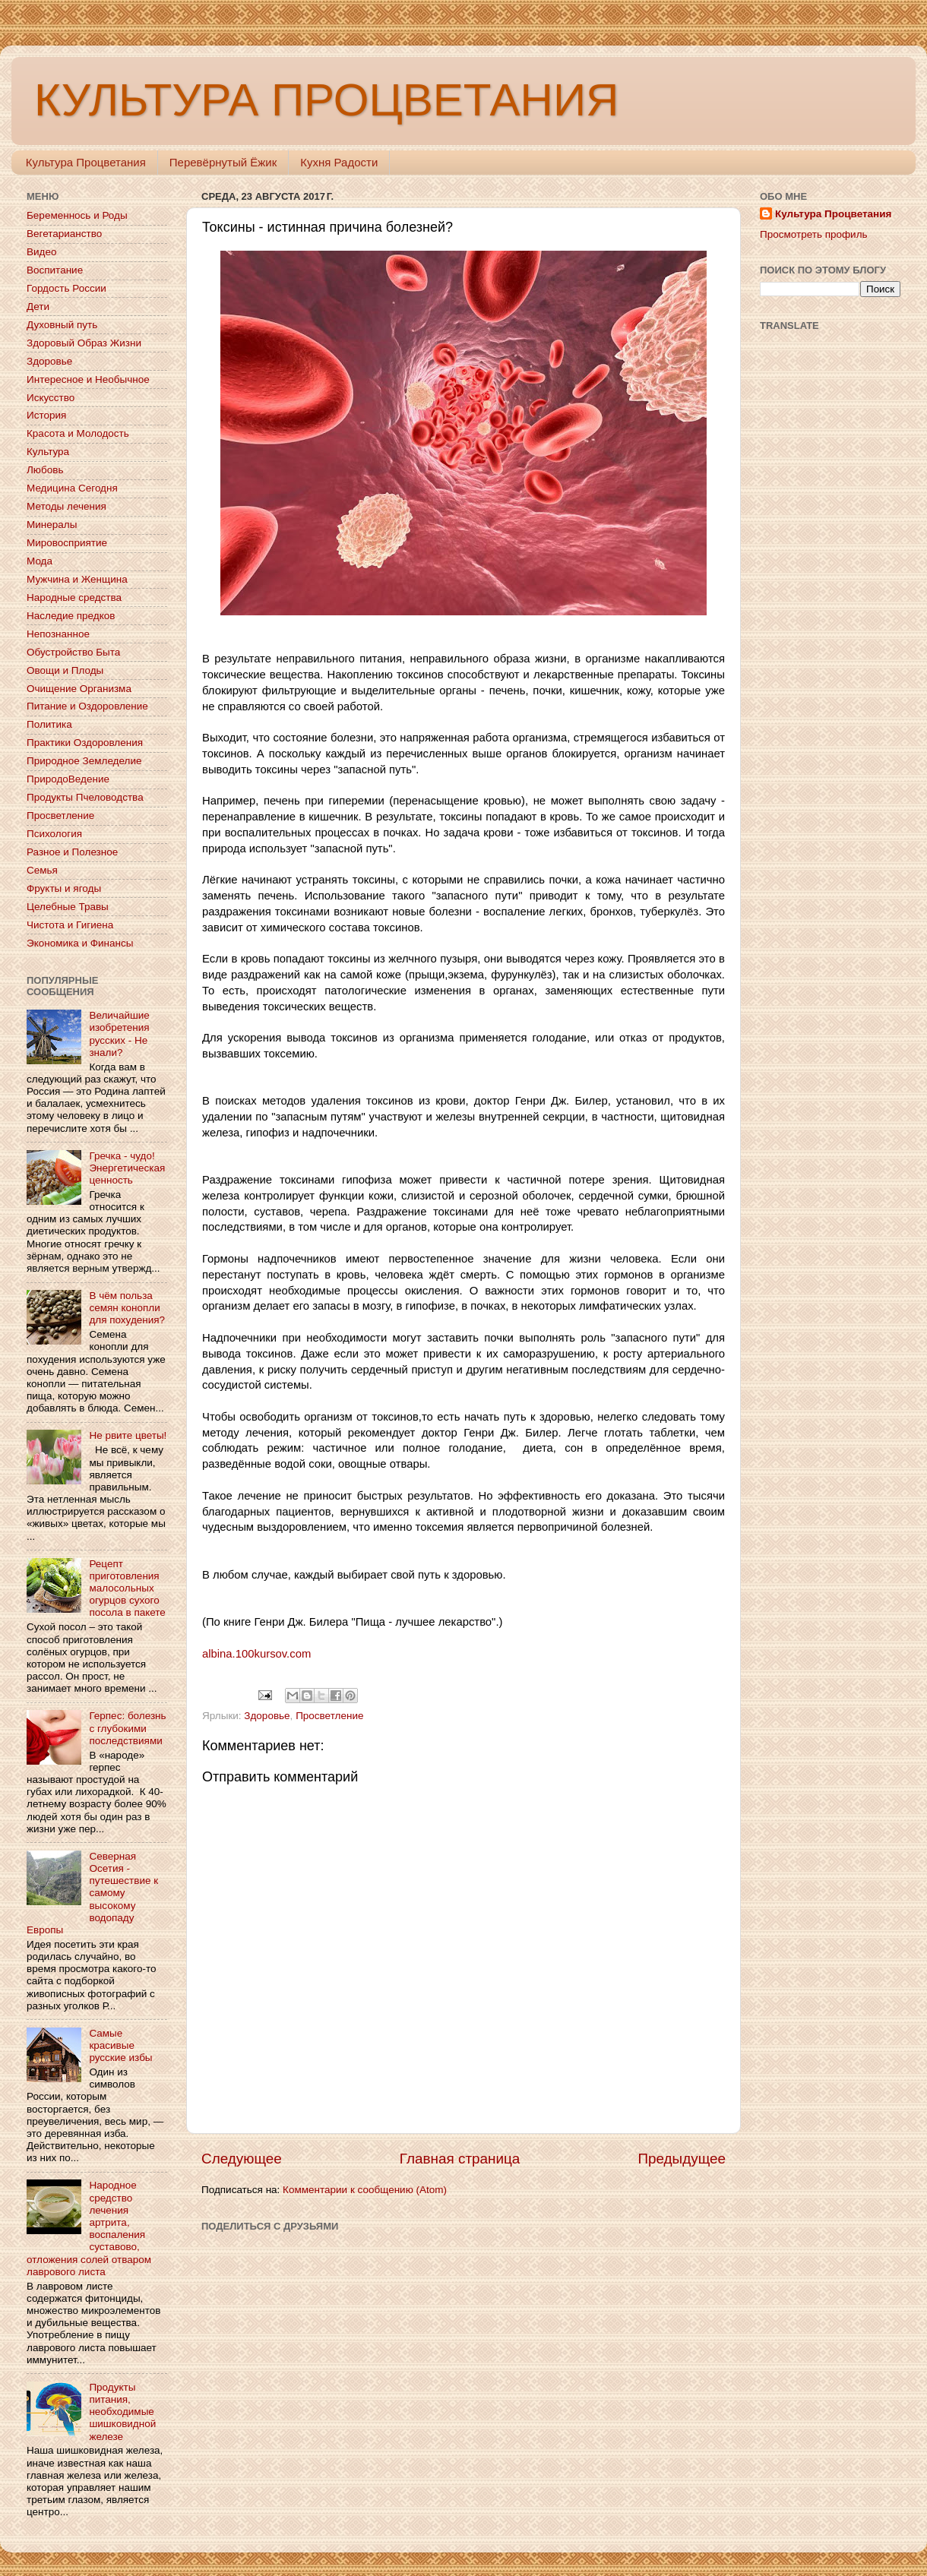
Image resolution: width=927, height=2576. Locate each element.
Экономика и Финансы (80, 943)
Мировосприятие (67, 542)
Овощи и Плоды (65, 670)
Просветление (329, 1715)
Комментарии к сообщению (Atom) (365, 2189)
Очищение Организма (79, 688)
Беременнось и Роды (77, 215)
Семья (42, 870)
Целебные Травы (68, 906)
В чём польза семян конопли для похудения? (127, 1308)
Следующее (241, 2159)
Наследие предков (71, 615)
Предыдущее (682, 2159)
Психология (54, 833)
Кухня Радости (339, 162)
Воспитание (55, 270)
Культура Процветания (86, 162)
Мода (39, 561)
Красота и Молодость (78, 433)
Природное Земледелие (84, 760)
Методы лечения (66, 506)
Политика (49, 724)
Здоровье (266, 1715)
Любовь (45, 470)
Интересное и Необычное (88, 379)
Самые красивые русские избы (120, 2045)
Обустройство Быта (73, 652)
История (46, 415)
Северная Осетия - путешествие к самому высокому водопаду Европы (92, 1893)
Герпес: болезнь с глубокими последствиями (127, 1728)
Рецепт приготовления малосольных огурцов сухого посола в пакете (127, 1588)
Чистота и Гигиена (70, 925)
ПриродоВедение (68, 779)
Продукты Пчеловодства (85, 797)
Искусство (50, 397)
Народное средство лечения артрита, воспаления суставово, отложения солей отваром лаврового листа (89, 2228)
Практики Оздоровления (85, 742)
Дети (38, 306)
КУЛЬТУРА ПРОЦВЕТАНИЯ (326, 99)
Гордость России (66, 288)
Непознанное (58, 634)
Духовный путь (62, 324)
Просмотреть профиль (814, 234)
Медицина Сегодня (72, 488)
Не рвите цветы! (127, 1435)
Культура (48, 451)
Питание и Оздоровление (87, 706)
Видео (41, 252)
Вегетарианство (64, 233)
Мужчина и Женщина (77, 579)
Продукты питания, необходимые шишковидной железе (122, 2412)
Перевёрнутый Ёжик (223, 162)
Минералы (52, 524)
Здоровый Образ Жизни (84, 343)
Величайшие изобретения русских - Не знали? (119, 1034)
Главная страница (460, 2159)
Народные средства (74, 597)
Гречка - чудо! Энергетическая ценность (127, 1168)
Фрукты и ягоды (64, 888)
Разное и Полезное (72, 852)
